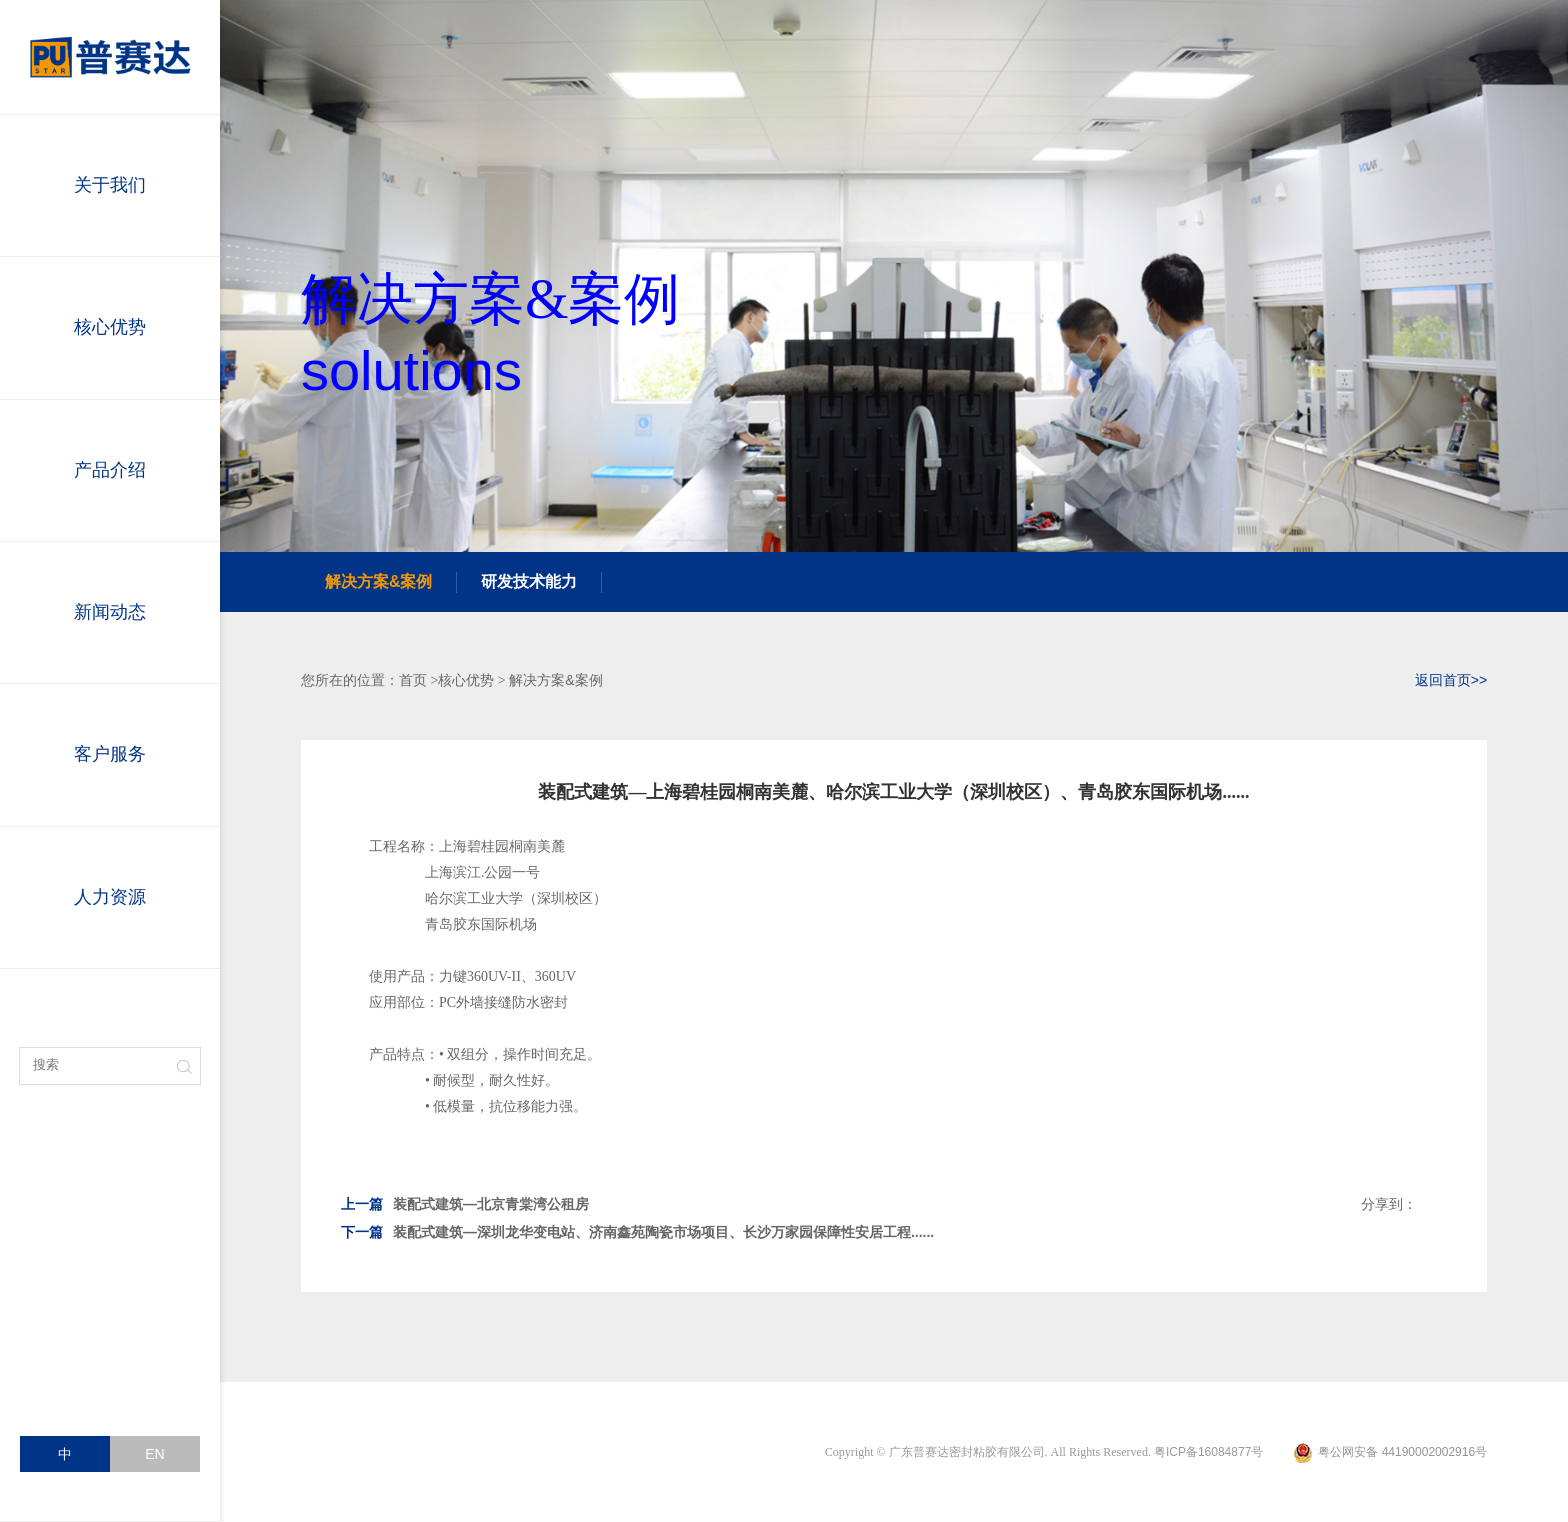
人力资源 (110, 897)
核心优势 (110, 327)
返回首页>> (1451, 680)
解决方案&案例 (379, 581)
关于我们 (110, 185)
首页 (413, 680)
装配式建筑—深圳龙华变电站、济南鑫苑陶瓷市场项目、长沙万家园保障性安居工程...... (637, 1232)
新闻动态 (110, 612)
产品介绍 (110, 470)
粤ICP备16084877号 (1208, 1452)
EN (154, 1454)
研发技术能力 (529, 581)
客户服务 (110, 754)
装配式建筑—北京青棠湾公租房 (465, 1204)
